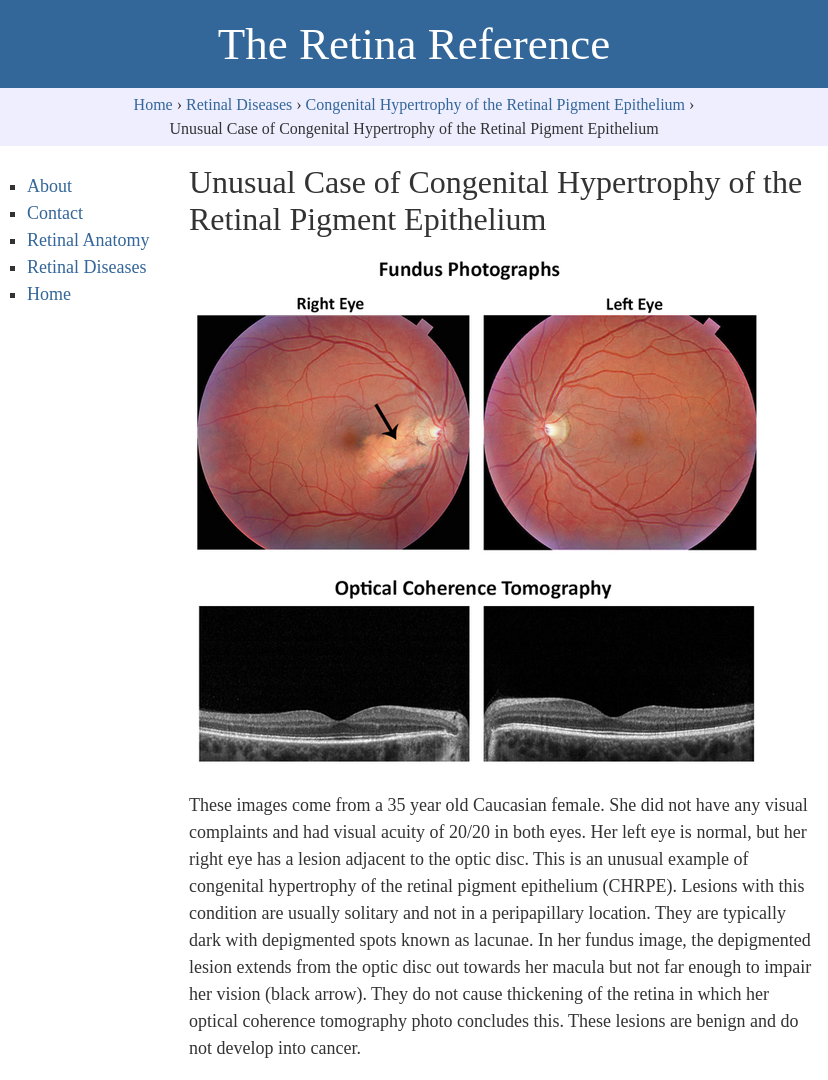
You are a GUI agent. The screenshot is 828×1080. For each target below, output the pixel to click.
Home (153, 104)
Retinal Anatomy (88, 240)
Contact (55, 213)
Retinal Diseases (239, 104)
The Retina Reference (414, 44)
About (49, 186)
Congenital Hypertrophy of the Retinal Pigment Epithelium (496, 104)
